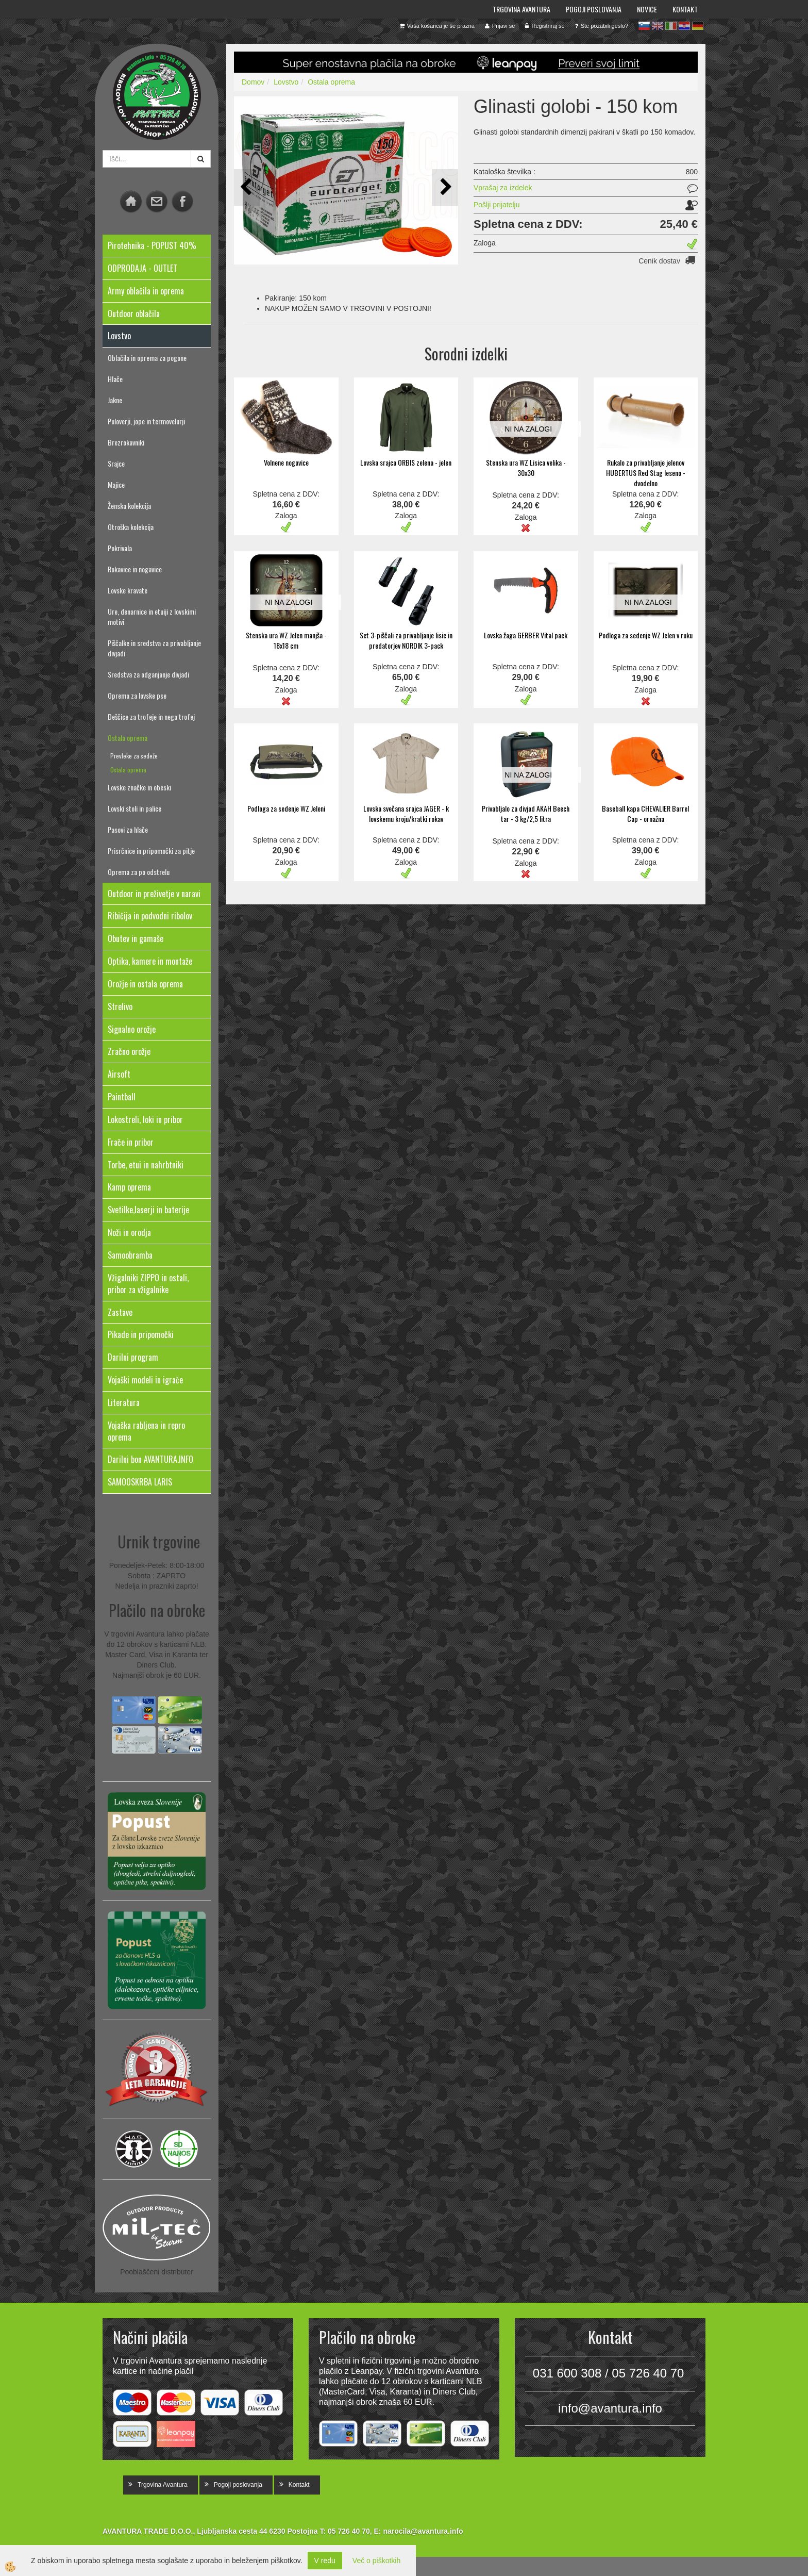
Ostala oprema (127, 737)
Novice (647, 9)
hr (684, 26)
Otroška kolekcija (131, 526)
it (671, 26)
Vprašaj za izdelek (503, 188)
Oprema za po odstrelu (139, 871)
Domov (253, 82)
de (697, 26)
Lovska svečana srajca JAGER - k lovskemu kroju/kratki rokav (406, 813)
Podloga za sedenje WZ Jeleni (286, 808)
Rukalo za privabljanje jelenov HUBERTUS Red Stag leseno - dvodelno (645, 472)
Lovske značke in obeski (139, 787)
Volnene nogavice (286, 462)
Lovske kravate (127, 590)
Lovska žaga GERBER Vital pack (525, 635)
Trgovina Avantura (521, 9)
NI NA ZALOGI (528, 429)
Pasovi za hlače (128, 829)
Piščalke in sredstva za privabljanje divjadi (154, 647)
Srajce (116, 463)
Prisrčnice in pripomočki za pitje (151, 850)
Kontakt (685, 9)
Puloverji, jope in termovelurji (146, 421)
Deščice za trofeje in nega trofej (151, 716)
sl (644, 26)
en (657, 26)
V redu (324, 2560)
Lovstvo (286, 82)
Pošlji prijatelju (496, 205)
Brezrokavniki (126, 442)
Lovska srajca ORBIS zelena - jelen (405, 462)
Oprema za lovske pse (137, 695)
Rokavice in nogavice (135, 569)
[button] (445, 187)
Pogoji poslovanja (593, 9)
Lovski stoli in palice (134, 808)
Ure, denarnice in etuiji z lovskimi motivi (152, 616)
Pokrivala (120, 547)
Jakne (115, 399)
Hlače (115, 378)
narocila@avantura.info (423, 2531)
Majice (116, 484)
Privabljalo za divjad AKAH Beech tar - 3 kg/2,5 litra (525, 813)
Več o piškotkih (376, 2560)
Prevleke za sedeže (134, 755)
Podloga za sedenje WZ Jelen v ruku (646, 635)
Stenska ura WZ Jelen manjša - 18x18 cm (286, 640)
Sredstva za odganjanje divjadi (148, 674)
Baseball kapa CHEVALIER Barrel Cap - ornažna (645, 813)
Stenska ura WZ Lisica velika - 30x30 (526, 467)
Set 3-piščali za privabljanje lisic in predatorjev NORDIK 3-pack (406, 640)
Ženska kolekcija (129, 505)
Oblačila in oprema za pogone (147, 357)
